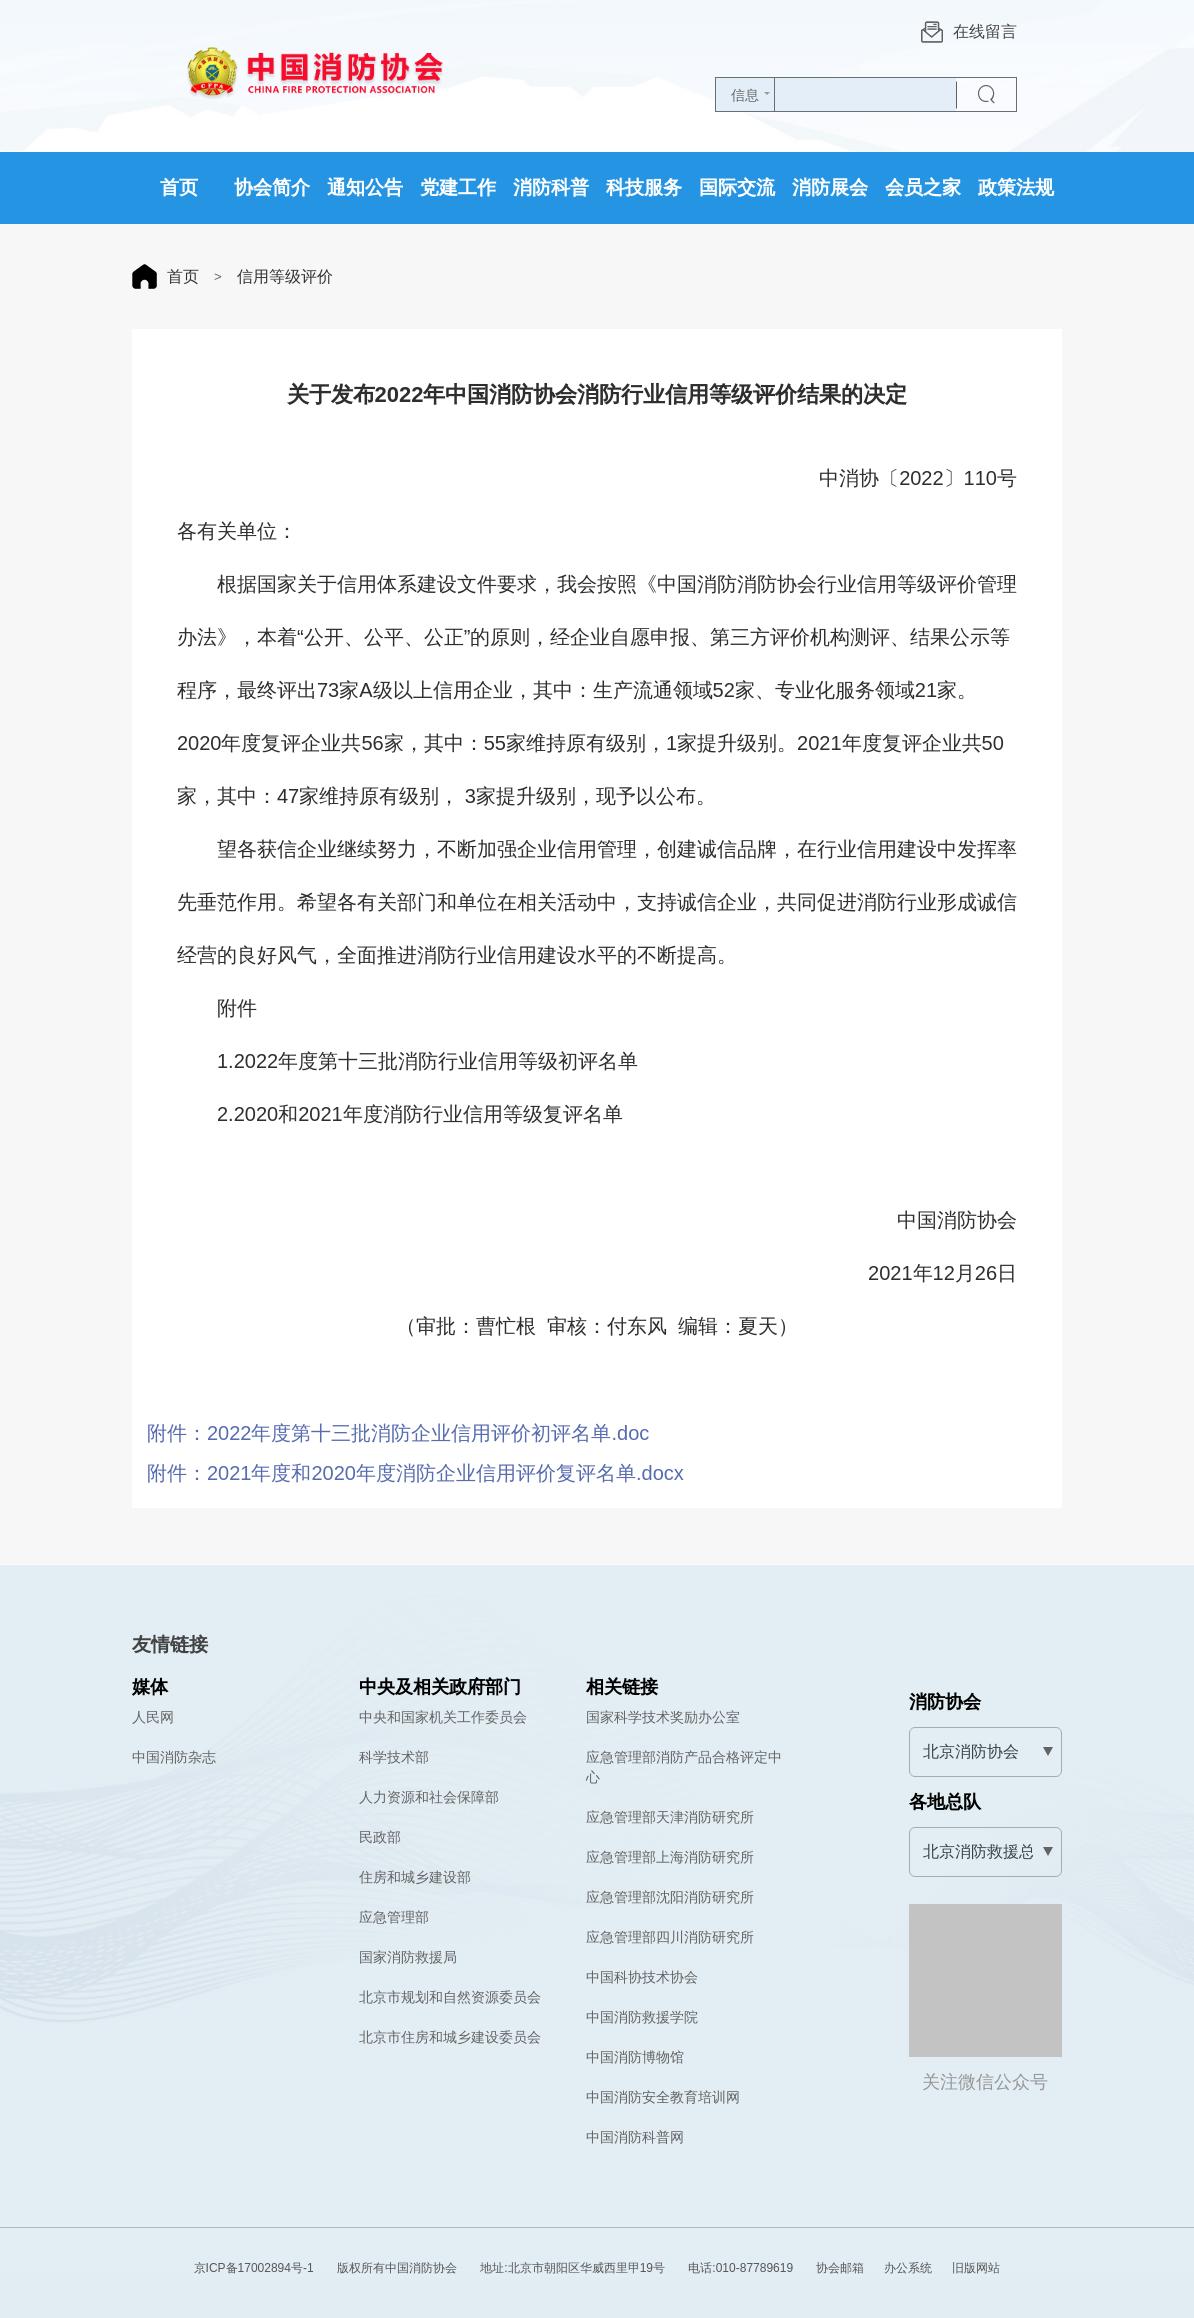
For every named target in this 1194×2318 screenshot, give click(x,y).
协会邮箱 (840, 2268)
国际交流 (737, 187)
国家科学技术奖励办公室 (663, 1717)
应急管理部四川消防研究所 (670, 1937)
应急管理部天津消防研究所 (670, 1817)
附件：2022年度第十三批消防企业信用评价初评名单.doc (398, 1433)
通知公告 (365, 187)
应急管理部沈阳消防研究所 (670, 1897)
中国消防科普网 (635, 2137)
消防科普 (551, 187)
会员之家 (923, 187)
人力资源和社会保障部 (429, 1797)
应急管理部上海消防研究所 (670, 1857)
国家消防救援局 (408, 1957)
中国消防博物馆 (635, 2057)
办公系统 (908, 2268)
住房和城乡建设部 (415, 1877)
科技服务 (644, 187)
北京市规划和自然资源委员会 (450, 1997)
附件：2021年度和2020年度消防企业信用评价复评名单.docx (415, 1473)
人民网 (153, 1717)
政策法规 (1016, 187)
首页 (179, 187)
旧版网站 (976, 2268)
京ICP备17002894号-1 (254, 2268)
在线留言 (969, 32)
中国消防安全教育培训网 (663, 2097)
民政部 (380, 1837)
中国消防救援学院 (642, 2017)
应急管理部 (394, 1917)
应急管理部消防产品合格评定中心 (684, 1767)
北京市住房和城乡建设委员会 (450, 2037)
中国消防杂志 (174, 1757)
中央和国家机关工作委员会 (443, 1717)
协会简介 (272, 187)
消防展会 (830, 187)
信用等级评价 (284, 276)
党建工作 (458, 187)
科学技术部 (394, 1757)
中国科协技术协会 (642, 1977)
